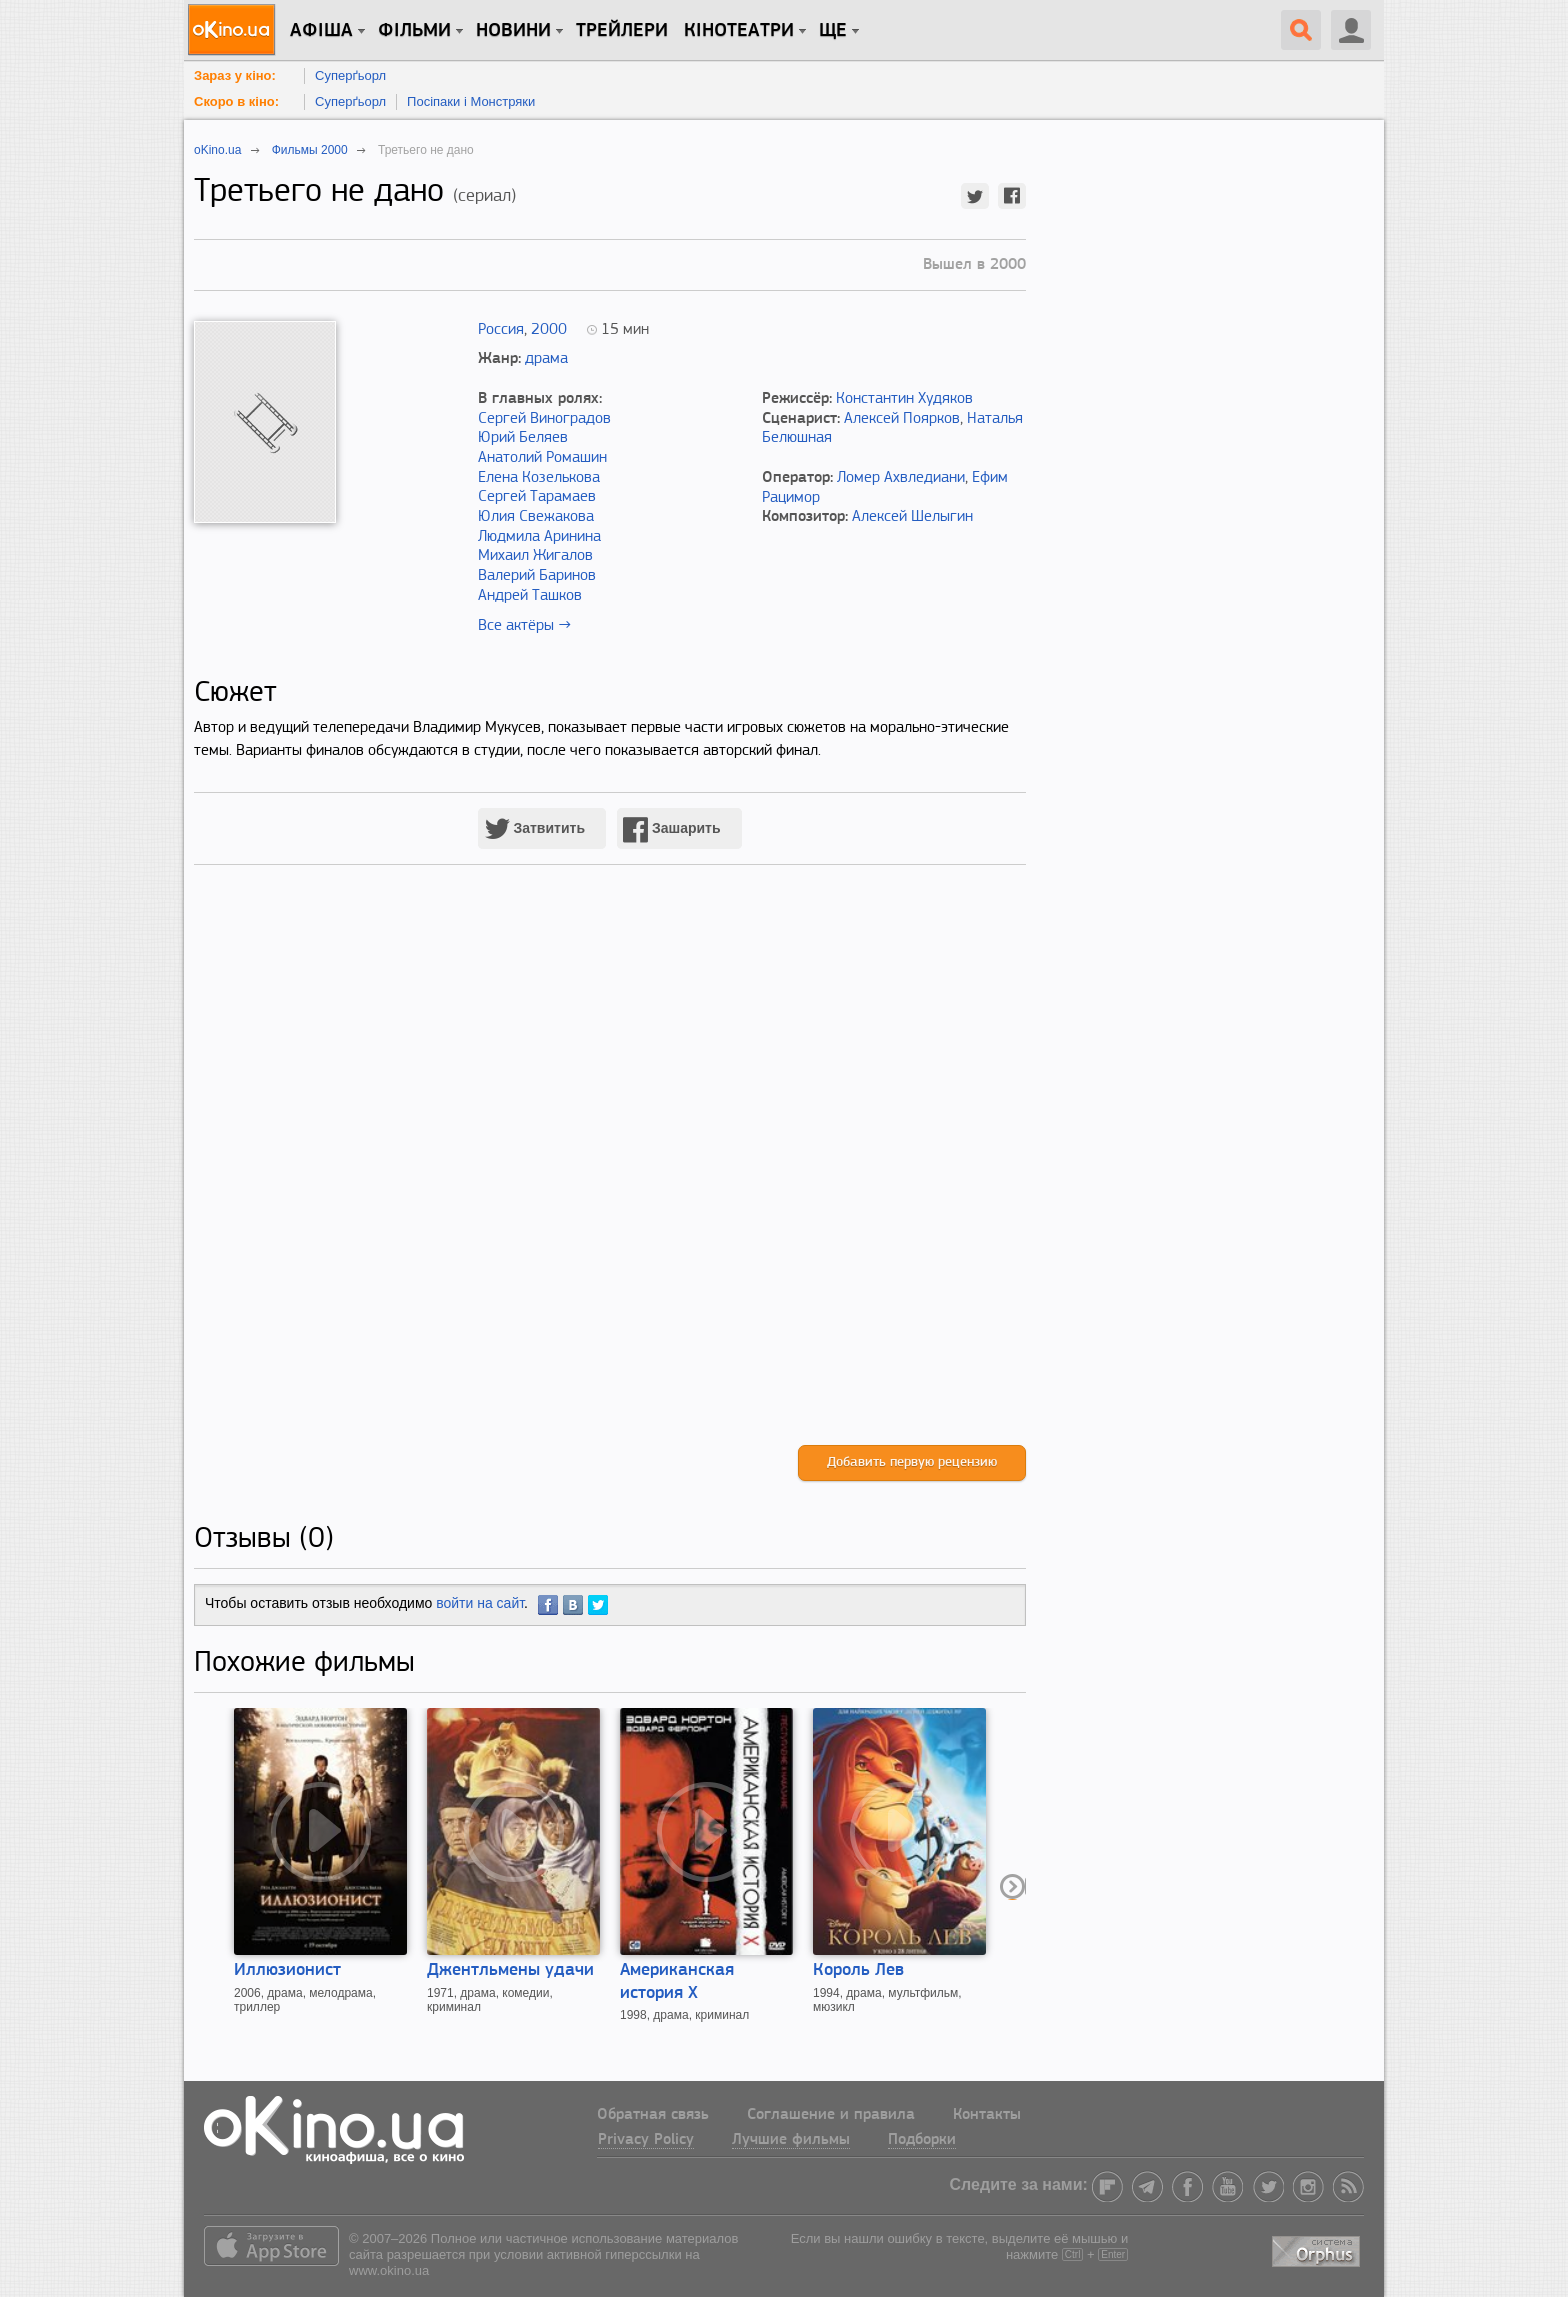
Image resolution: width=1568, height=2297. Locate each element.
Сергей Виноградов (544, 419)
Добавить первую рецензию (912, 1462)
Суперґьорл (350, 75)
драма (546, 359)
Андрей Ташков (530, 596)
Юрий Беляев (523, 438)
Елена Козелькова (539, 478)
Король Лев (858, 1970)
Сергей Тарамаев (537, 497)
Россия (501, 330)
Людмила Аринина (539, 537)
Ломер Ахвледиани (901, 478)
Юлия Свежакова (536, 517)
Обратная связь (653, 2115)
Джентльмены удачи (510, 1970)
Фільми (414, 31)
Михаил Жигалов (535, 556)
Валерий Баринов (537, 576)
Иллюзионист (287, 1970)
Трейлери (622, 31)
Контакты (987, 2115)
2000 (549, 330)
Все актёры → (524, 626)
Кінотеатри (739, 31)
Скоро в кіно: (236, 101)
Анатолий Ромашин (542, 458)
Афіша (321, 31)
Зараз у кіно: (235, 75)
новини (513, 31)
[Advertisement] (610, 1175)
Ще (833, 31)
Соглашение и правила (831, 2115)
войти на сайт (480, 1603)
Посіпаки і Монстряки (471, 101)
